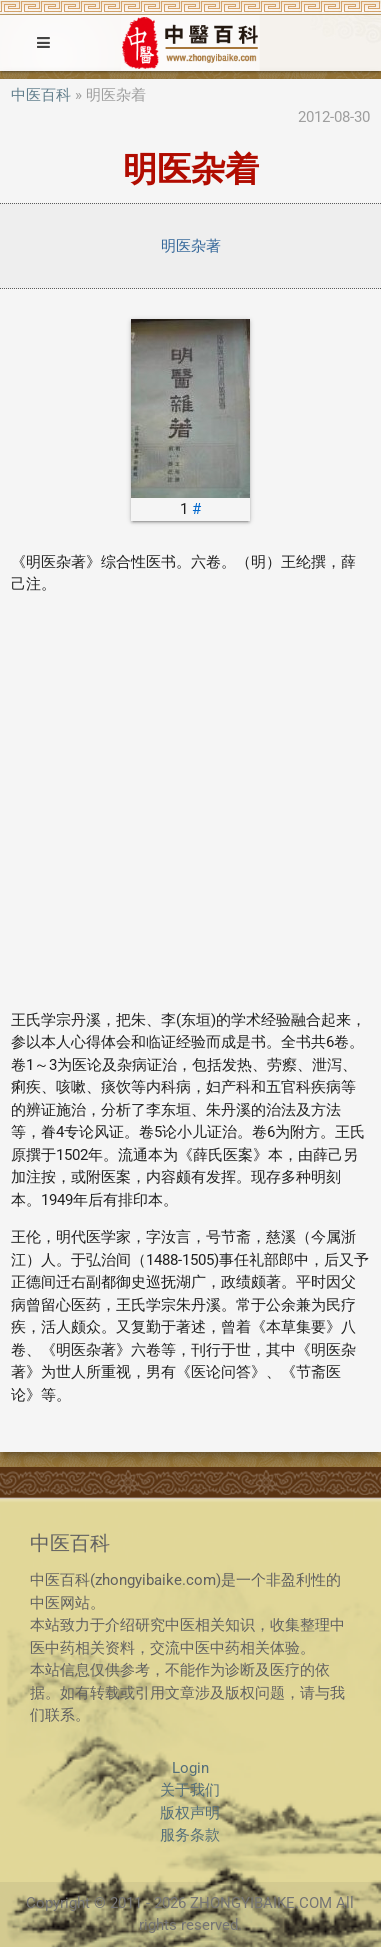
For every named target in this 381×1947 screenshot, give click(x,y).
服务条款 (190, 1835)
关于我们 (190, 1790)
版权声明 (190, 1813)
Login (190, 1768)
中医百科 (41, 95)
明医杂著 (191, 246)
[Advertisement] (190, 802)
